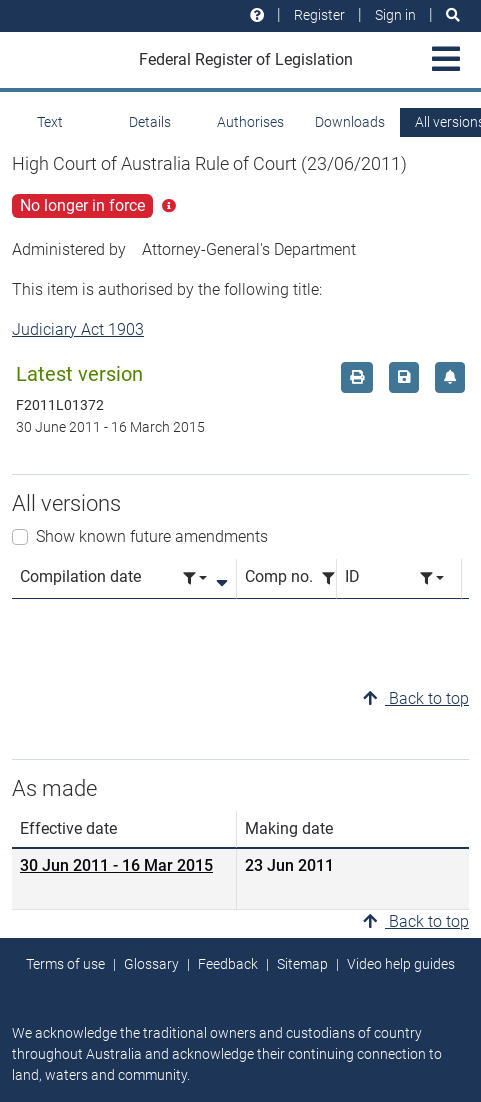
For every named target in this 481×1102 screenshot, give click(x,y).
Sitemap (302, 964)
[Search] (453, 15)
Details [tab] (150, 122)
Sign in (395, 15)
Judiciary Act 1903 (78, 329)
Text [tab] (50, 122)
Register (319, 15)
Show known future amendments (152, 536)
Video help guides (401, 964)
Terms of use (65, 964)
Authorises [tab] (250, 122)
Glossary (151, 964)
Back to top (416, 698)
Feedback (228, 964)
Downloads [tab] (350, 122)
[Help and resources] (257, 15)
